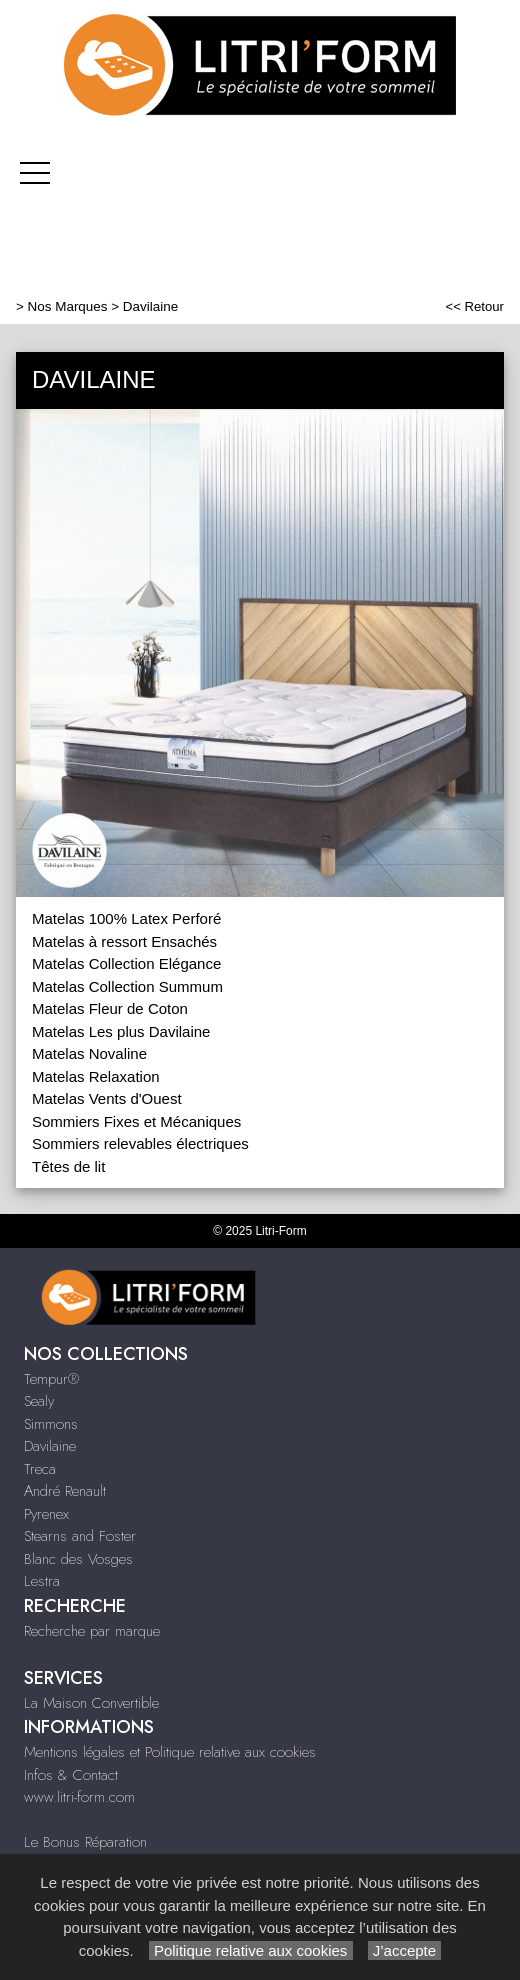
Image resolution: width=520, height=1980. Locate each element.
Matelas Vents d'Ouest (107, 1098)
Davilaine (50, 1446)
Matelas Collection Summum (127, 986)
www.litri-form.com (79, 1797)
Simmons (51, 1424)
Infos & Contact (71, 1775)
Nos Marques (68, 306)
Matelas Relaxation (96, 1076)
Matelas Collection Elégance (126, 963)
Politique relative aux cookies (251, 1950)
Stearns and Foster (80, 1536)
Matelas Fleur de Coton (110, 1008)
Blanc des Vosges (78, 1559)
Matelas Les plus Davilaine (121, 1031)
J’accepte (405, 1950)
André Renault (65, 1491)
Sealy (39, 1401)
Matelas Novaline (89, 1053)
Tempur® (51, 1379)
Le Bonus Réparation (85, 1842)
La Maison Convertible (91, 1703)
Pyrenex (46, 1514)
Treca (40, 1469)
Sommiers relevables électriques (140, 1143)
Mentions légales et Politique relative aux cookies (170, 1752)
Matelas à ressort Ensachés (124, 941)
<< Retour (474, 306)
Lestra (42, 1581)
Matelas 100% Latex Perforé (126, 918)
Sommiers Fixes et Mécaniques (136, 1121)
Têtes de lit (68, 1166)
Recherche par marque (92, 1631)
